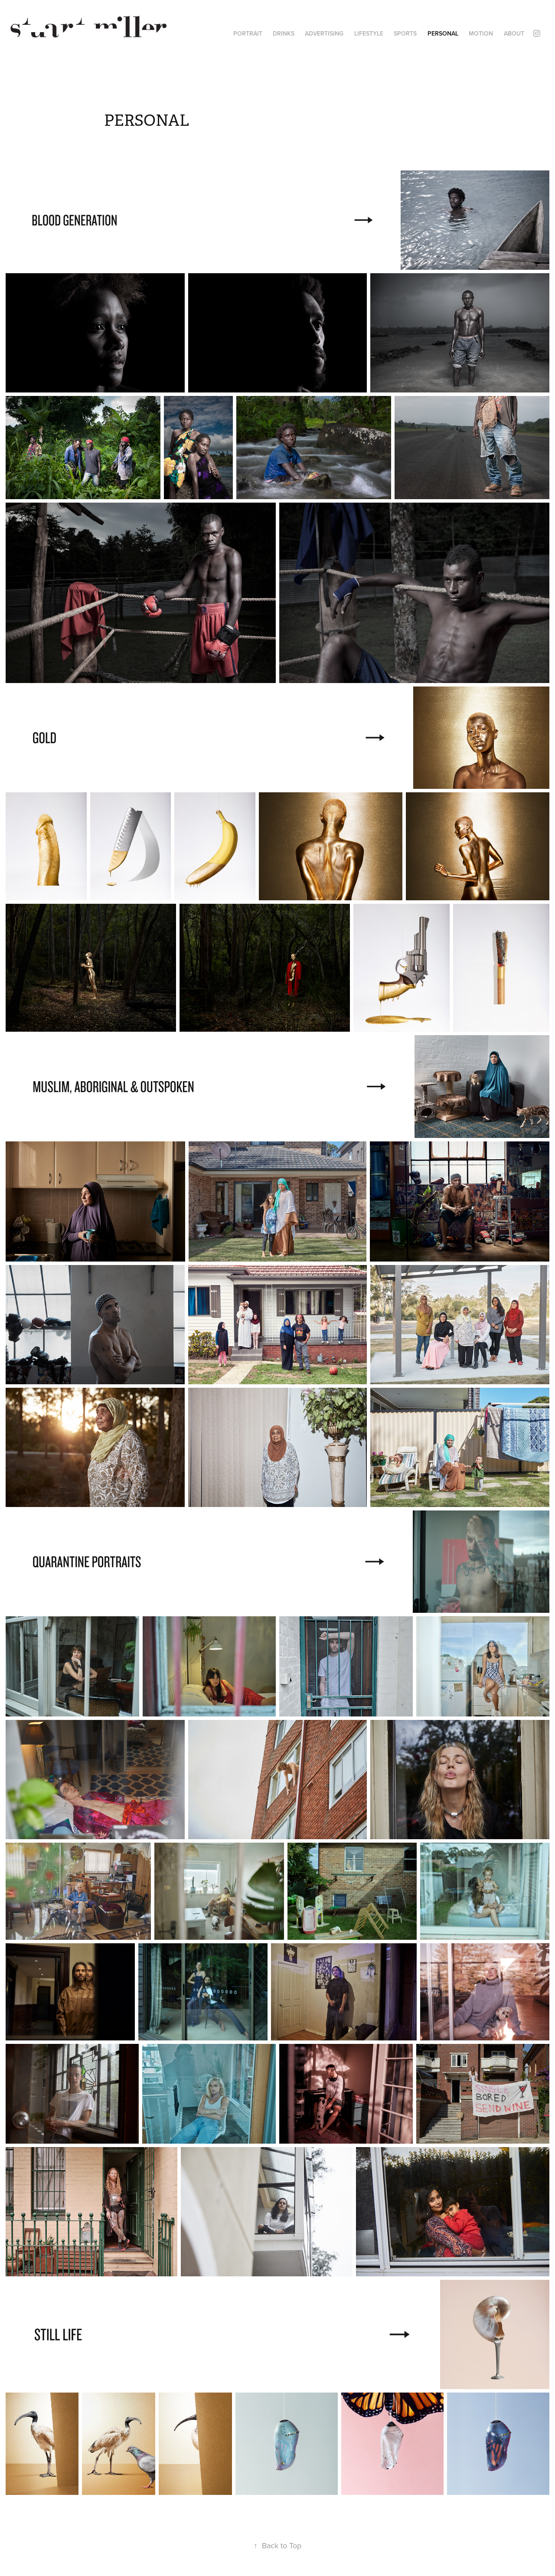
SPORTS (405, 33)
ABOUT (514, 33)
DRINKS (283, 33)
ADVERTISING (324, 33)
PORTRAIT (247, 33)
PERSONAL (443, 33)
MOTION (481, 33)
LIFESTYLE (368, 33)
